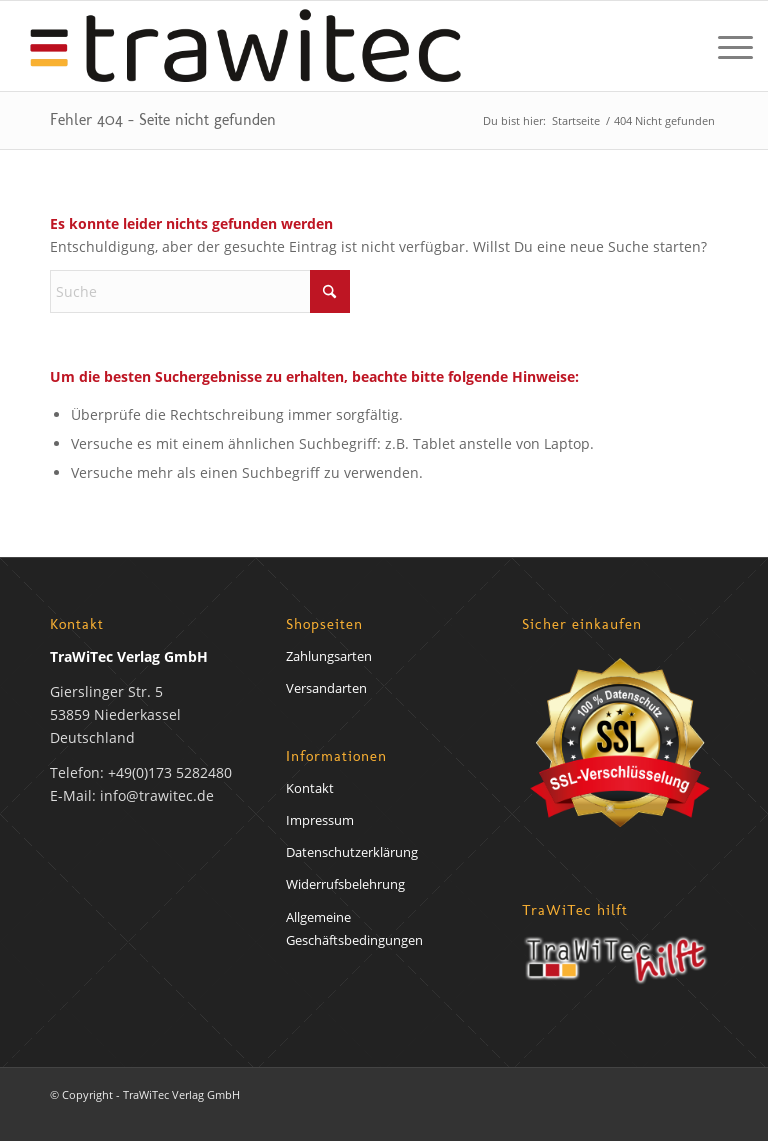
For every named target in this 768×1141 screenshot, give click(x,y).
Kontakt (310, 788)
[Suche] (200, 291)
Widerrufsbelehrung (345, 884)
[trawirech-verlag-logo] (245, 46)
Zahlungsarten (329, 656)
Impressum (320, 820)
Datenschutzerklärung (352, 852)
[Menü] (725, 46)
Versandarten (326, 688)
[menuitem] (725, 46)
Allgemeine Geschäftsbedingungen (354, 928)
